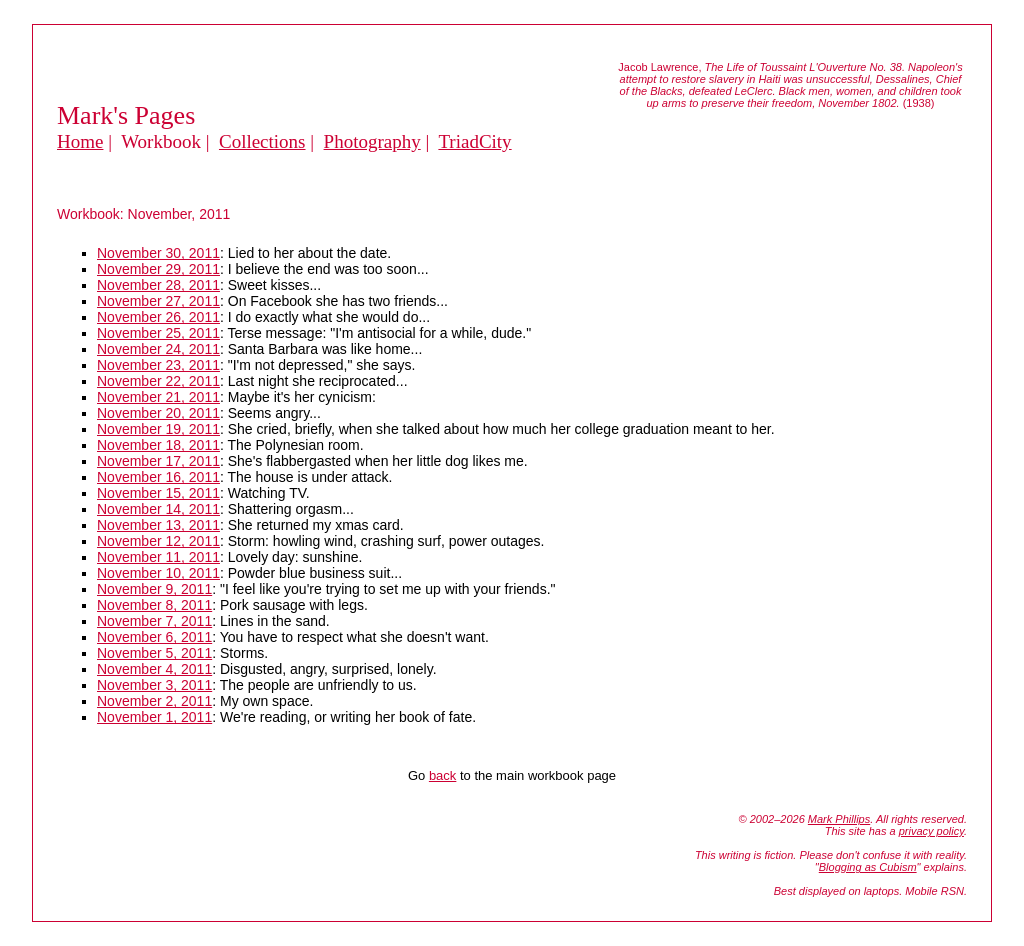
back (442, 775)
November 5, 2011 (154, 653)
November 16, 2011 (158, 477)
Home (80, 141)
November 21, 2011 (158, 397)
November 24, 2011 (158, 349)
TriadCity (474, 141)
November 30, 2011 (158, 253)
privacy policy (931, 831)
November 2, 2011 (154, 701)
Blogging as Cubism (868, 867)
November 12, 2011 (158, 541)
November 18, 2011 (158, 445)
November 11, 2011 (158, 557)
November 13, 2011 (158, 525)
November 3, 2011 (154, 685)
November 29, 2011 (158, 269)
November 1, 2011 (154, 717)
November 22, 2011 (158, 381)
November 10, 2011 (158, 573)
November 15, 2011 (158, 493)
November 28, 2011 (158, 285)
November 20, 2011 (158, 413)
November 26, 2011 (158, 317)
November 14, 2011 (158, 509)
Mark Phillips (839, 819)
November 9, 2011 (154, 589)
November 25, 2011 (158, 333)
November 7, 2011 (154, 621)
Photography (372, 141)
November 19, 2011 (158, 429)
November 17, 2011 (158, 461)
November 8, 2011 (154, 605)
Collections (262, 141)
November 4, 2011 (154, 669)
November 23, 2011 (158, 365)
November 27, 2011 (158, 301)
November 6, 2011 (154, 637)
